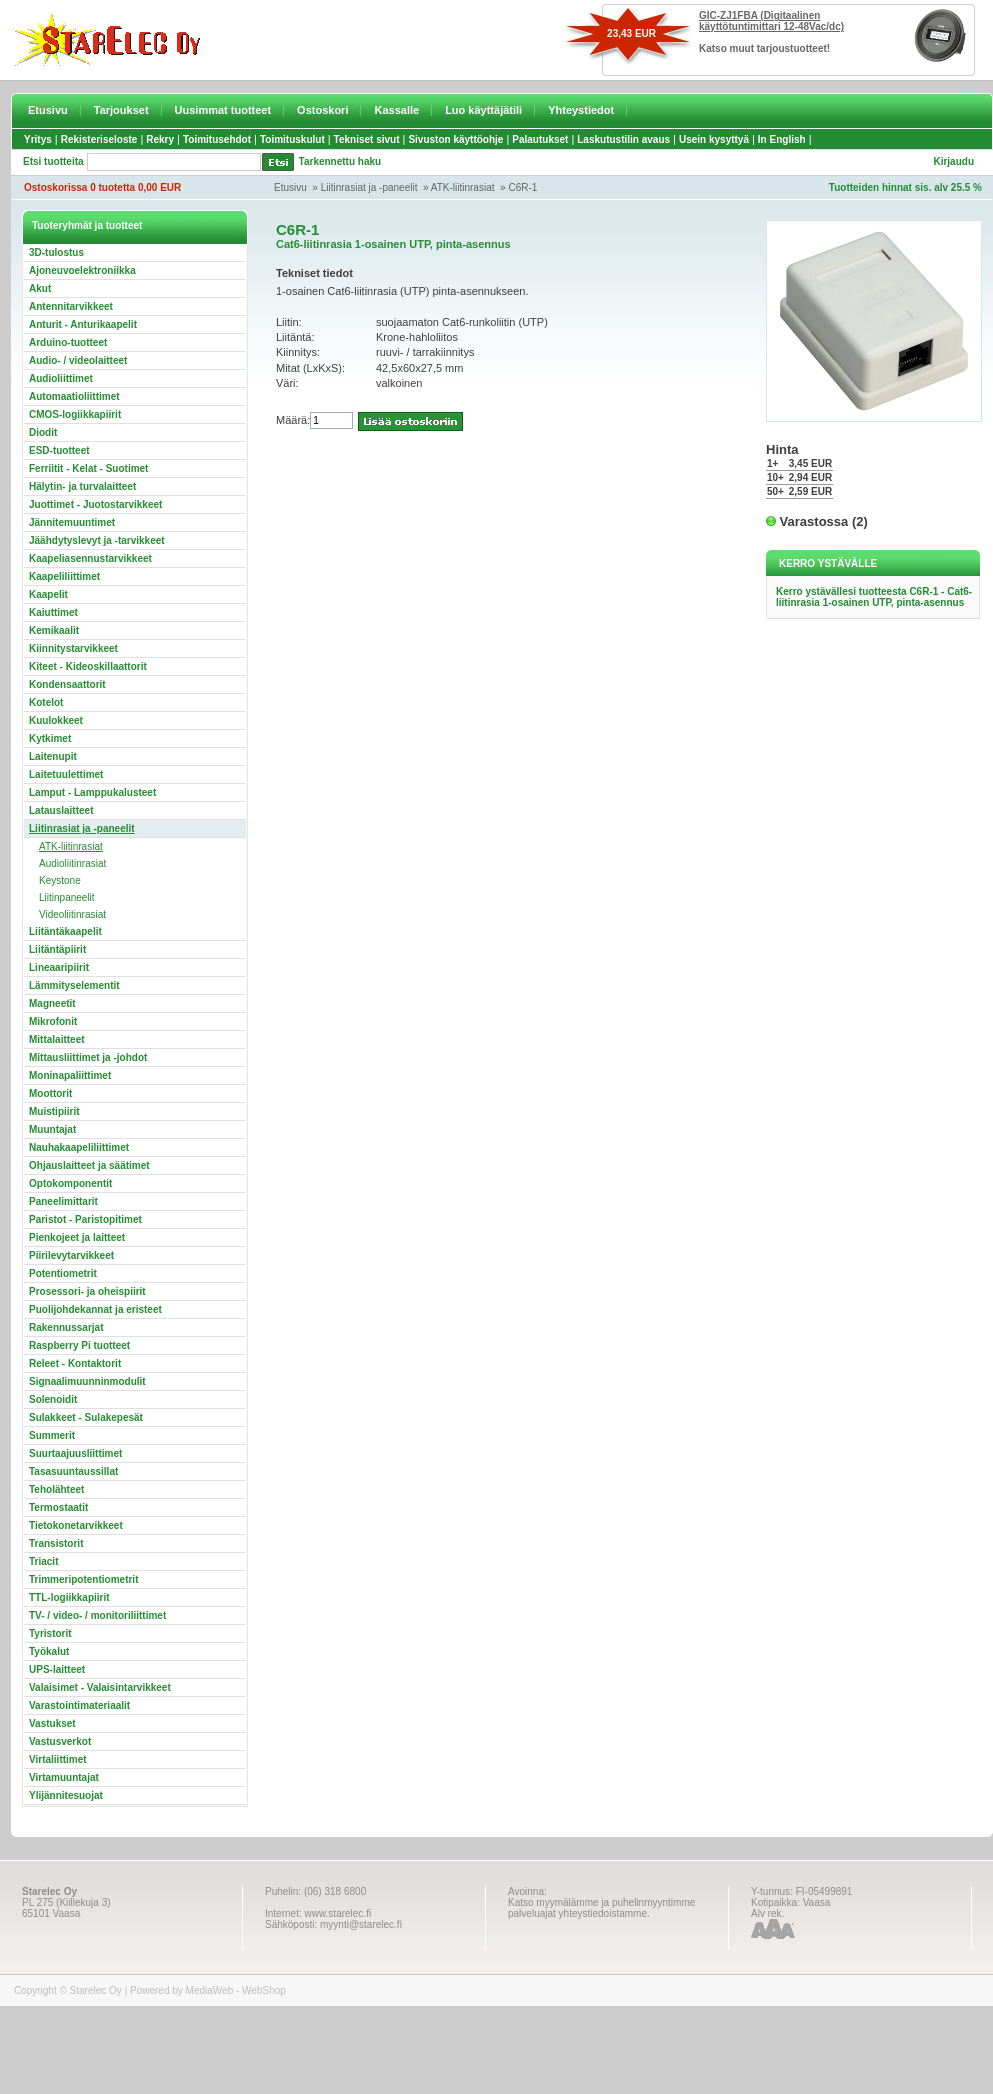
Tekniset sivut (367, 139)
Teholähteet (56, 1489)
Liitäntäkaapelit (65, 931)
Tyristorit (50, 1633)
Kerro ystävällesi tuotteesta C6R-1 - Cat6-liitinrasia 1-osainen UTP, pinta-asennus (874, 597)
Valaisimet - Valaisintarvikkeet (100, 1687)
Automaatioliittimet (74, 396)
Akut (40, 288)
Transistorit (56, 1543)
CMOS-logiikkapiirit (75, 414)
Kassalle (396, 110)
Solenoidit (53, 1399)
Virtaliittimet (58, 1759)
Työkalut (49, 1651)
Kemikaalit (54, 630)
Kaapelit (48, 594)
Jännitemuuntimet (72, 522)
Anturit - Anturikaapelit (83, 324)
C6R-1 (522, 187)
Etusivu (48, 110)
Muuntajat (52, 1129)
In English (782, 139)
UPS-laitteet (57, 1669)
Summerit (52, 1435)
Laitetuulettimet (66, 774)
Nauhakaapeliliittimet (79, 1147)
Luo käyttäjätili (483, 110)
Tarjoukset (121, 110)
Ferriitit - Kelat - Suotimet (88, 468)
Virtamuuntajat (64, 1777)
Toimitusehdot (217, 139)
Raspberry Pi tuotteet (79, 1345)
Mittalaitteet (57, 1039)
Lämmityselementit (74, 985)
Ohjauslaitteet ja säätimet (89, 1165)
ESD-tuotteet (59, 450)
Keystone (60, 880)
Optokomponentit (70, 1183)
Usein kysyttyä (714, 139)
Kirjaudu (953, 161)
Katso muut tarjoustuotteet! (764, 48)
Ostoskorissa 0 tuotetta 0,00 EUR (102, 187)
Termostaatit (58, 1507)
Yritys (38, 139)
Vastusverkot (60, 1741)
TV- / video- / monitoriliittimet (97, 1615)
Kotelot (46, 702)
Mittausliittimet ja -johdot (88, 1057)
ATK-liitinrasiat (463, 187)
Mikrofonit (53, 1021)
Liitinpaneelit (67, 897)
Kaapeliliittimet (64, 576)
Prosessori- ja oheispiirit (87, 1291)
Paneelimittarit (63, 1201)
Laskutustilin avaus (623, 139)
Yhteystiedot (581, 110)
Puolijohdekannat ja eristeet (95, 1309)
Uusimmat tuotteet (223, 110)
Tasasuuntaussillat (73, 1471)
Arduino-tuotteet (68, 342)
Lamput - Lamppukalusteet (92, 792)
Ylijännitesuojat (66, 1795)
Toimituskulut (292, 139)
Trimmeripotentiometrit (83, 1579)
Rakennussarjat (66, 1327)
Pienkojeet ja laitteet (77, 1237)
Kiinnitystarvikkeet (73, 648)
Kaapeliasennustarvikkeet (90, 558)
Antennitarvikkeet (71, 306)
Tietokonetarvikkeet (76, 1525)
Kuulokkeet (56, 720)
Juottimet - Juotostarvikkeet (95, 504)
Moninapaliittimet (70, 1075)
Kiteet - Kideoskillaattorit (88, 666)
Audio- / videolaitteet (78, 360)
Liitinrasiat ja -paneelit (369, 187)
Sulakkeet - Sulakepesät (86, 1417)
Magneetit (52, 1003)
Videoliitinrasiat (72, 914)
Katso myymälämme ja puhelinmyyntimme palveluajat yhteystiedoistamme (601, 1908)
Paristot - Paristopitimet (85, 1219)
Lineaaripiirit (59, 967)
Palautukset (540, 139)
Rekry (160, 139)
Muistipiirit (54, 1111)
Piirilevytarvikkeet (71, 1255)
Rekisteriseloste (99, 139)
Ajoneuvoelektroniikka (82, 270)
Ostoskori (322, 110)
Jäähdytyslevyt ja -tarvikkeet (97, 540)
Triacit (43, 1561)
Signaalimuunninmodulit (87, 1381)
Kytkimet (50, 738)
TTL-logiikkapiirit (69, 1597)
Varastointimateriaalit (79, 1705)
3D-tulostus (56, 252)
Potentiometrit (63, 1273)
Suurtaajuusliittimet (75, 1453)
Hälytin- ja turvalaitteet (82, 486)
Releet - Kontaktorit (75, 1363)
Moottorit (50, 1093)
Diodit (43, 432)
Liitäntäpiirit (57, 949)
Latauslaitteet (61, 810)
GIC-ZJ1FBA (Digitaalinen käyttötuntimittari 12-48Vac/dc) (771, 21)
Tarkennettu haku (340, 161)
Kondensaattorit (67, 684)
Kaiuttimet (53, 612)
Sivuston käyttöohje (455, 139)
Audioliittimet (61, 378)
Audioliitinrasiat (72, 863)
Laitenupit (53, 756)
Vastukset (52, 1723)
